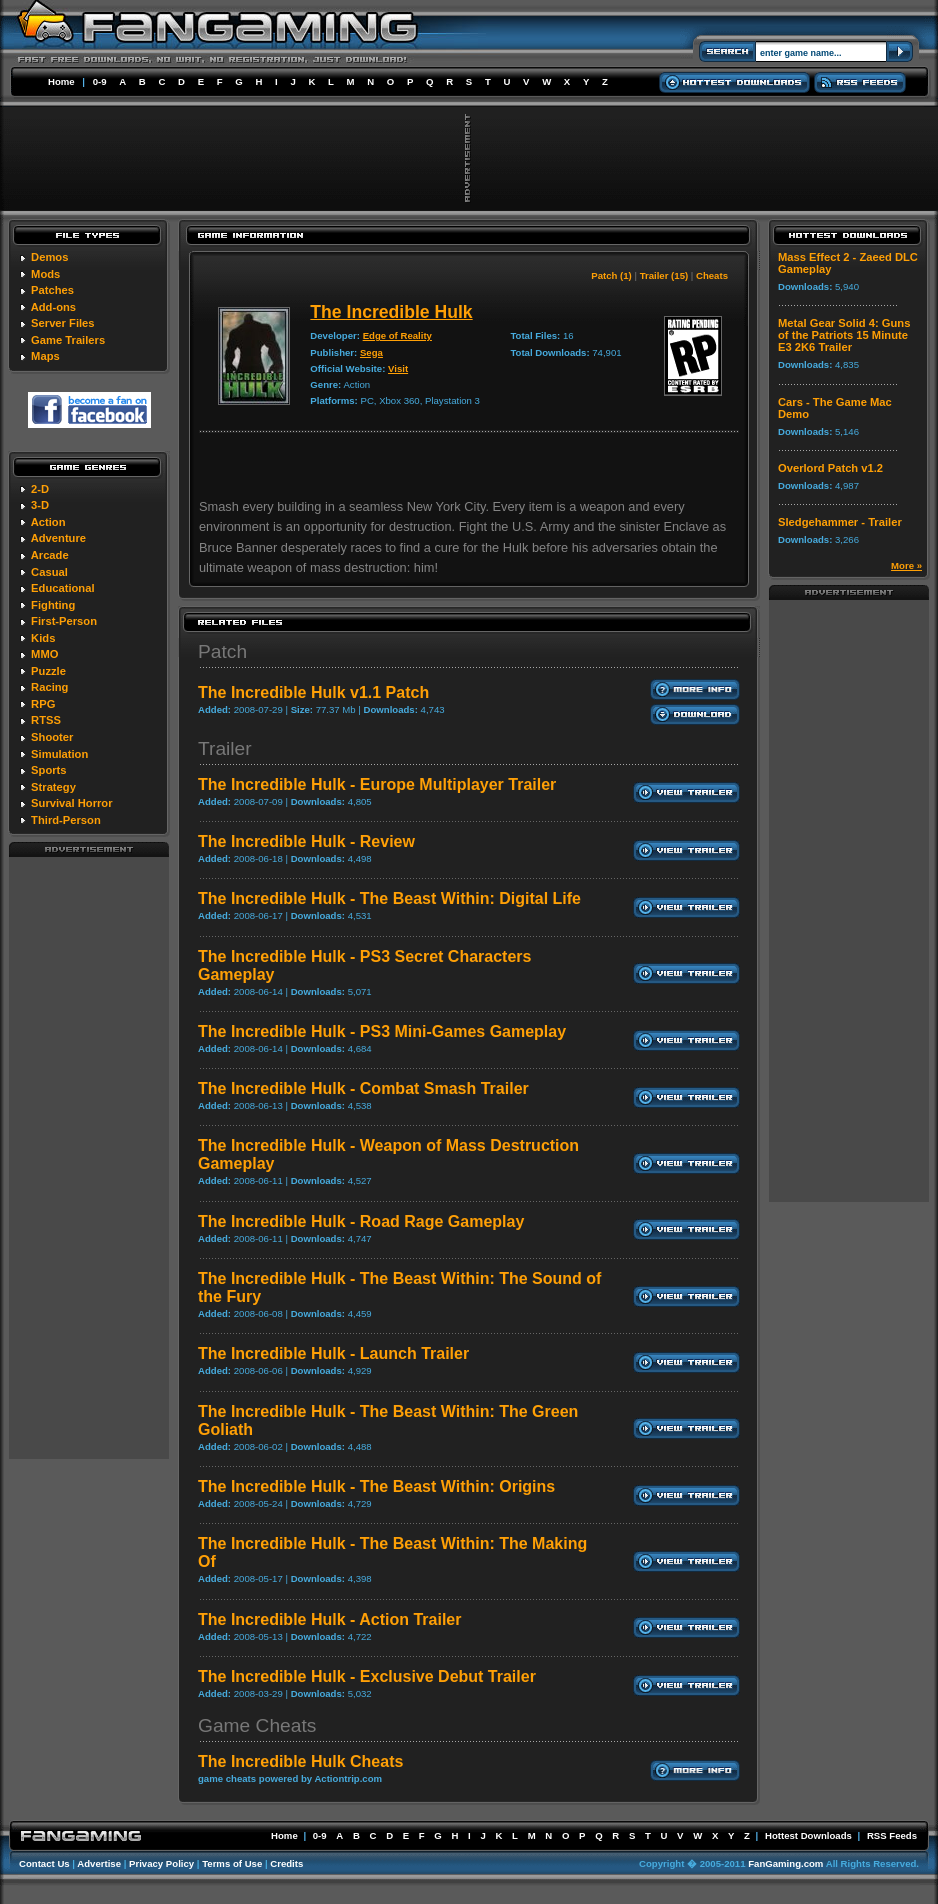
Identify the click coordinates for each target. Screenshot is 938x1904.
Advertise (99, 1863)
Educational (62, 588)
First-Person (64, 621)
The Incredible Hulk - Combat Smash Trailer (363, 1088)
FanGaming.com (785, 1863)
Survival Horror (71, 803)
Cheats (712, 275)
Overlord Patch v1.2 (830, 468)
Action (48, 522)
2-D (40, 489)
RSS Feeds (892, 1835)
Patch (222, 651)
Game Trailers (68, 340)
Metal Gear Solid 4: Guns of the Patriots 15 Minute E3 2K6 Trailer (844, 335)
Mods (45, 274)
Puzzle (48, 671)
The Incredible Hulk (391, 312)
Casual (49, 572)
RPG (43, 704)
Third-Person (66, 820)
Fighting (53, 605)
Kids (43, 638)
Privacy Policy (161, 1863)
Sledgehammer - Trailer (840, 522)
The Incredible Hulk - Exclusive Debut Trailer (367, 1676)
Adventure (58, 538)
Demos (49, 257)
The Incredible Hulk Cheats (300, 1761)
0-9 (100, 81)
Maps (45, 356)
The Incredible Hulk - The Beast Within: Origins (376, 1486)
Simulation (59, 754)
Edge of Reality (397, 335)
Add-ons (53, 307)
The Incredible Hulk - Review (306, 841)
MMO (44, 654)
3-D (40, 505)
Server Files (62, 323)
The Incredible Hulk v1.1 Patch (313, 692)
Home (61, 81)
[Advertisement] (89, 1157)
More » (906, 565)
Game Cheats (257, 1725)
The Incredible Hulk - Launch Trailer (333, 1353)
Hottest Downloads (808, 1835)
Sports (48, 770)
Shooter (52, 737)
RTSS (46, 720)
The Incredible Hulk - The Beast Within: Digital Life (389, 898)
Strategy (53, 787)
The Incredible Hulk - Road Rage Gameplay (361, 1221)
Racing (49, 687)
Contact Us (44, 1863)
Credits (286, 1863)
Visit (398, 368)
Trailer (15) (664, 275)
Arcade (50, 555)
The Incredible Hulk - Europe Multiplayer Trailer (377, 784)
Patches (52, 290)
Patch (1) (611, 275)
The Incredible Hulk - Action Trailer (329, 1619)
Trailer (225, 748)
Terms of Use (232, 1863)
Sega (371, 352)
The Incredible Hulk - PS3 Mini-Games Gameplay (382, 1031)
